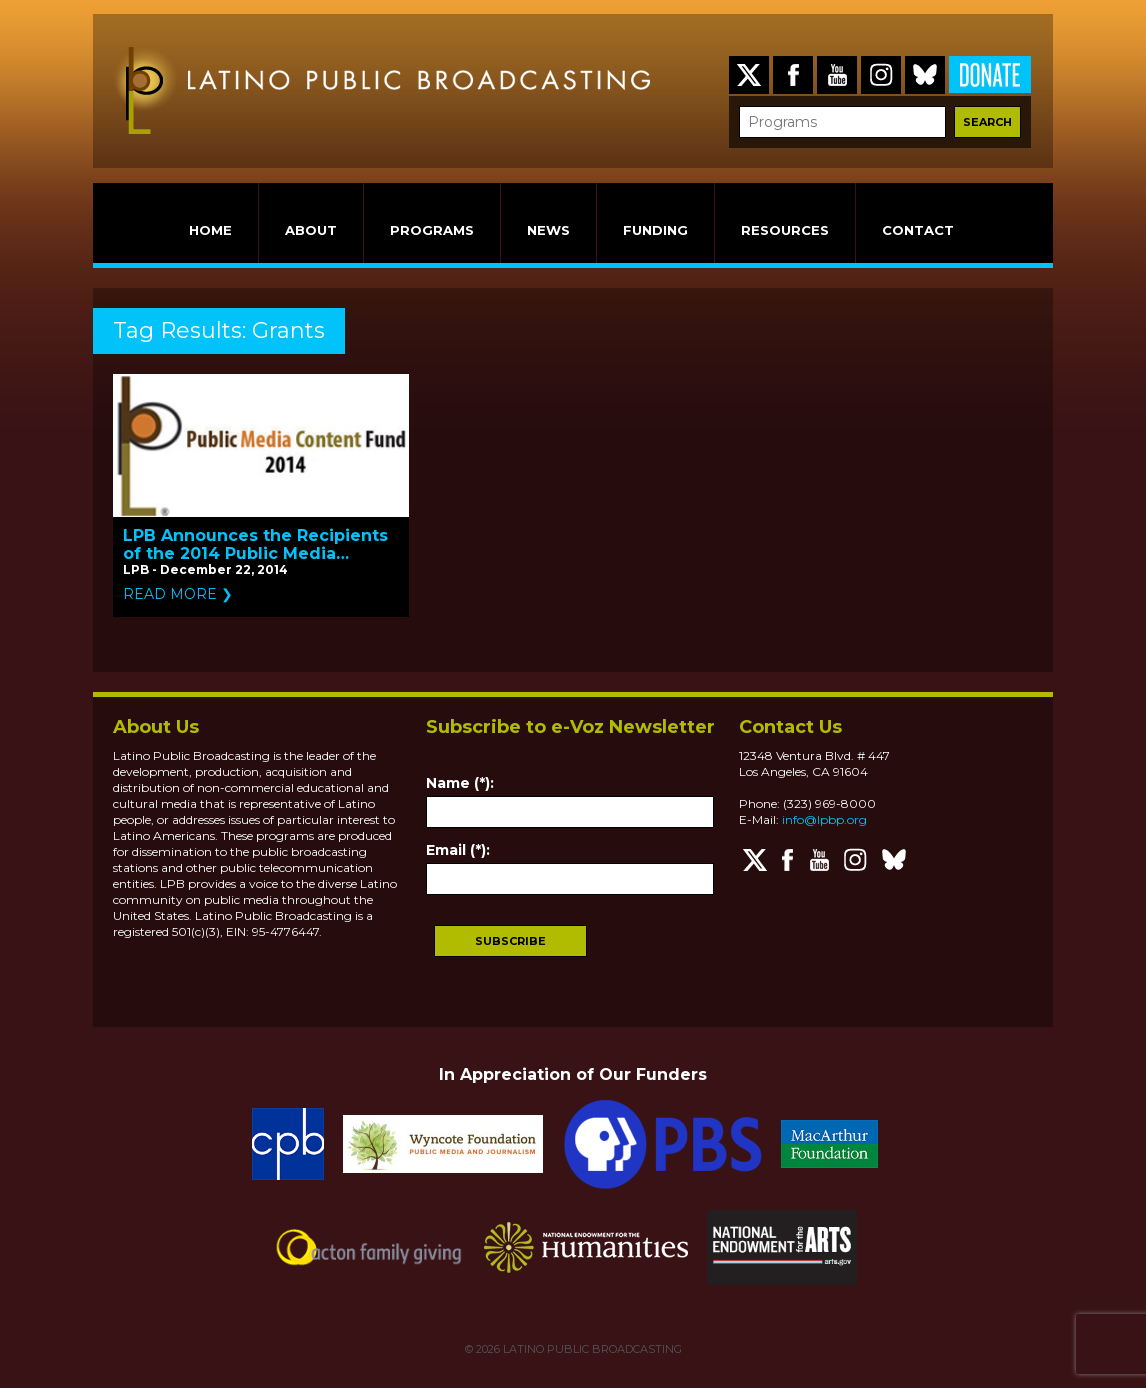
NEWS (548, 230)
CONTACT (918, 230)
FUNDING (655, 230)
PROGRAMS (432, 230)
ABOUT (311, 230)
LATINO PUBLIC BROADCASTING (591, 1349)
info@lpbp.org (824, 819)
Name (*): (460, 783)
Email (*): (458, 850)
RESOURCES (785, 230)
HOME (210, 230)
